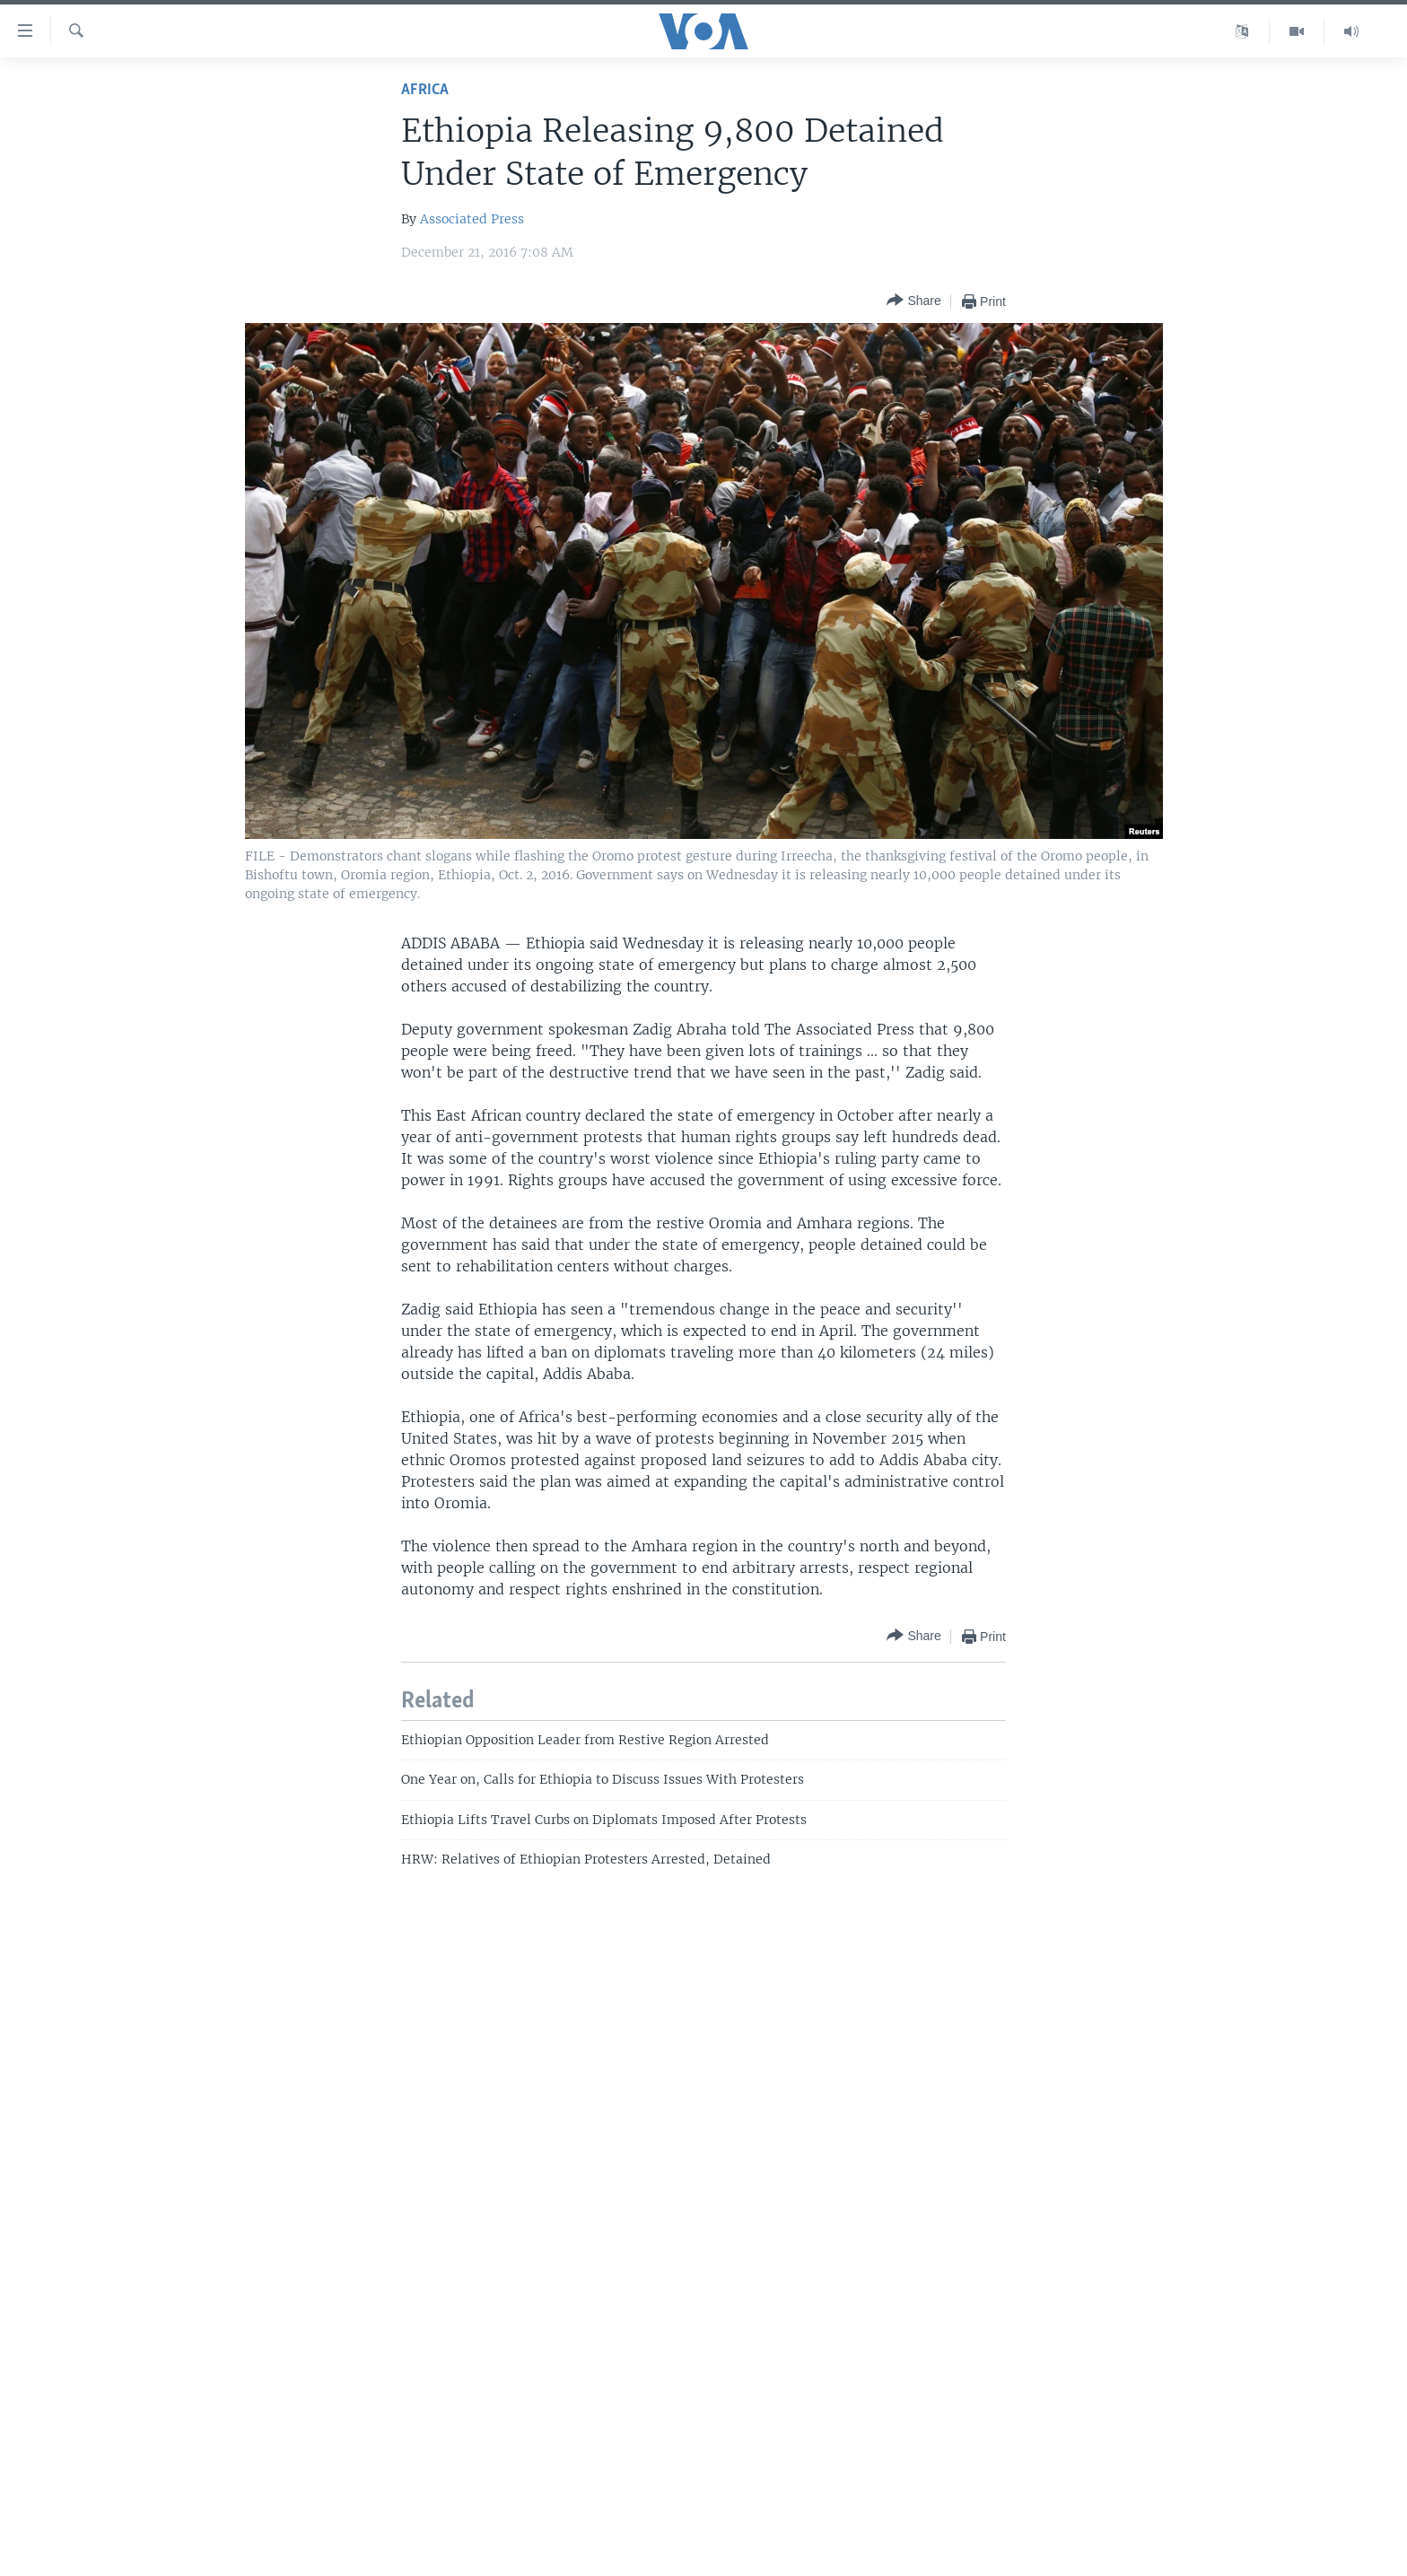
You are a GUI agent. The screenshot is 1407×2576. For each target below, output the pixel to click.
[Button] (913, 301)
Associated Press (472, 219)
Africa (425, 90)
